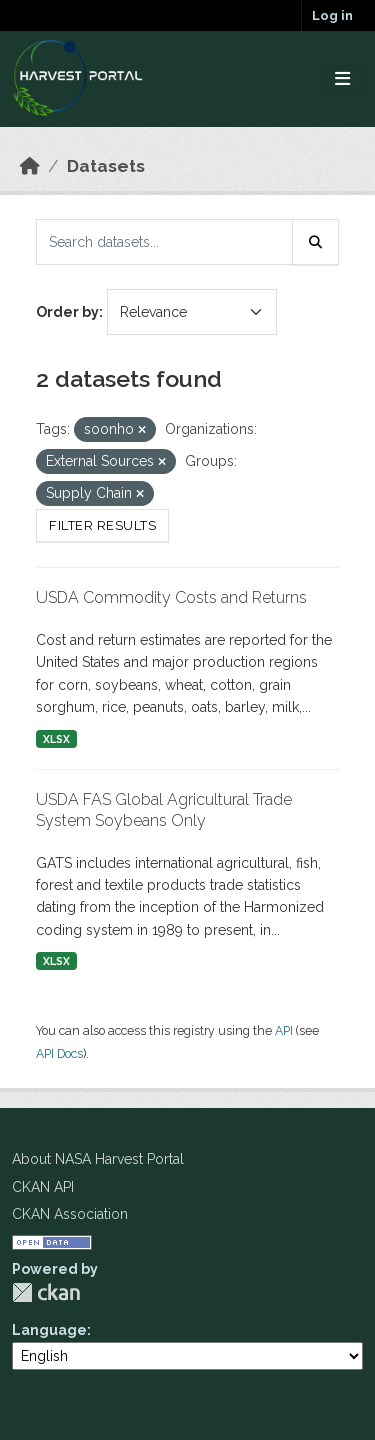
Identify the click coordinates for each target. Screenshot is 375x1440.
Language (49, 1330)
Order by (67, 312)
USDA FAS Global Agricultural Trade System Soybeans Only (164, 810)
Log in (332, 15)
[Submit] (316, 242)
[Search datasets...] (164, 242)
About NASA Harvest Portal (98, 1159)
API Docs (59, 1053)
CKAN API (43, 1187)
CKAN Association (70, 1214)
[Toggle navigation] (342, 79)
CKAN (46, 1292)
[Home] (30, 166)
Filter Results (102, 525)
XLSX (56, 739)
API (284, 1030)
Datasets (106, 166)
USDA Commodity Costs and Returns (171, 597)
